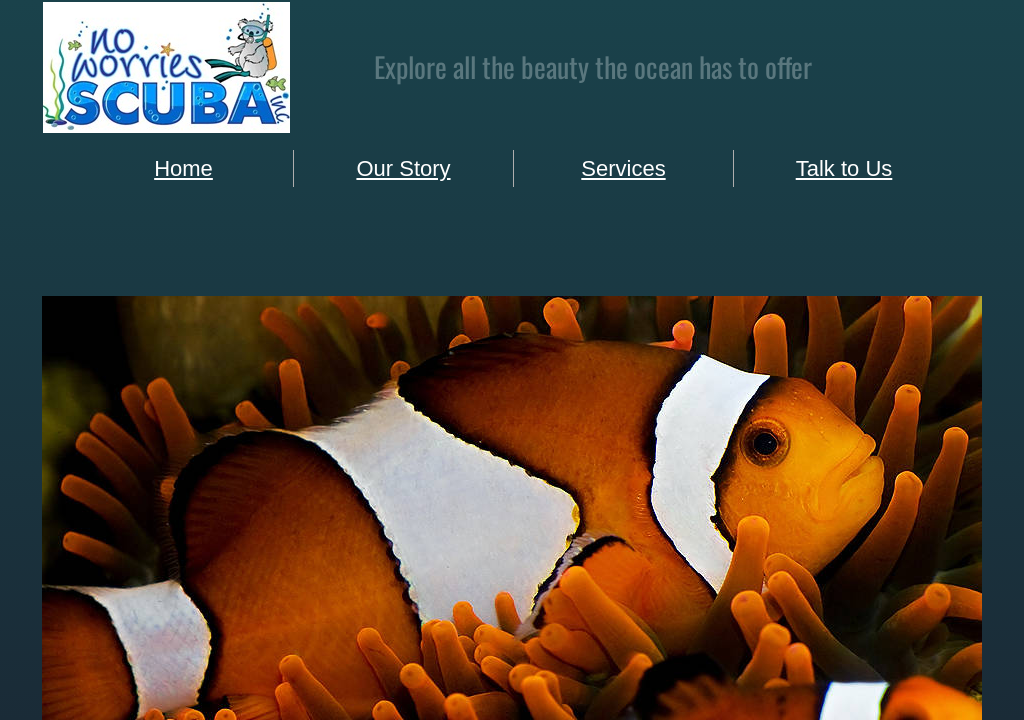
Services (623, 168)
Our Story (403, 168)
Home (183, 168)
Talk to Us (844, 168)
